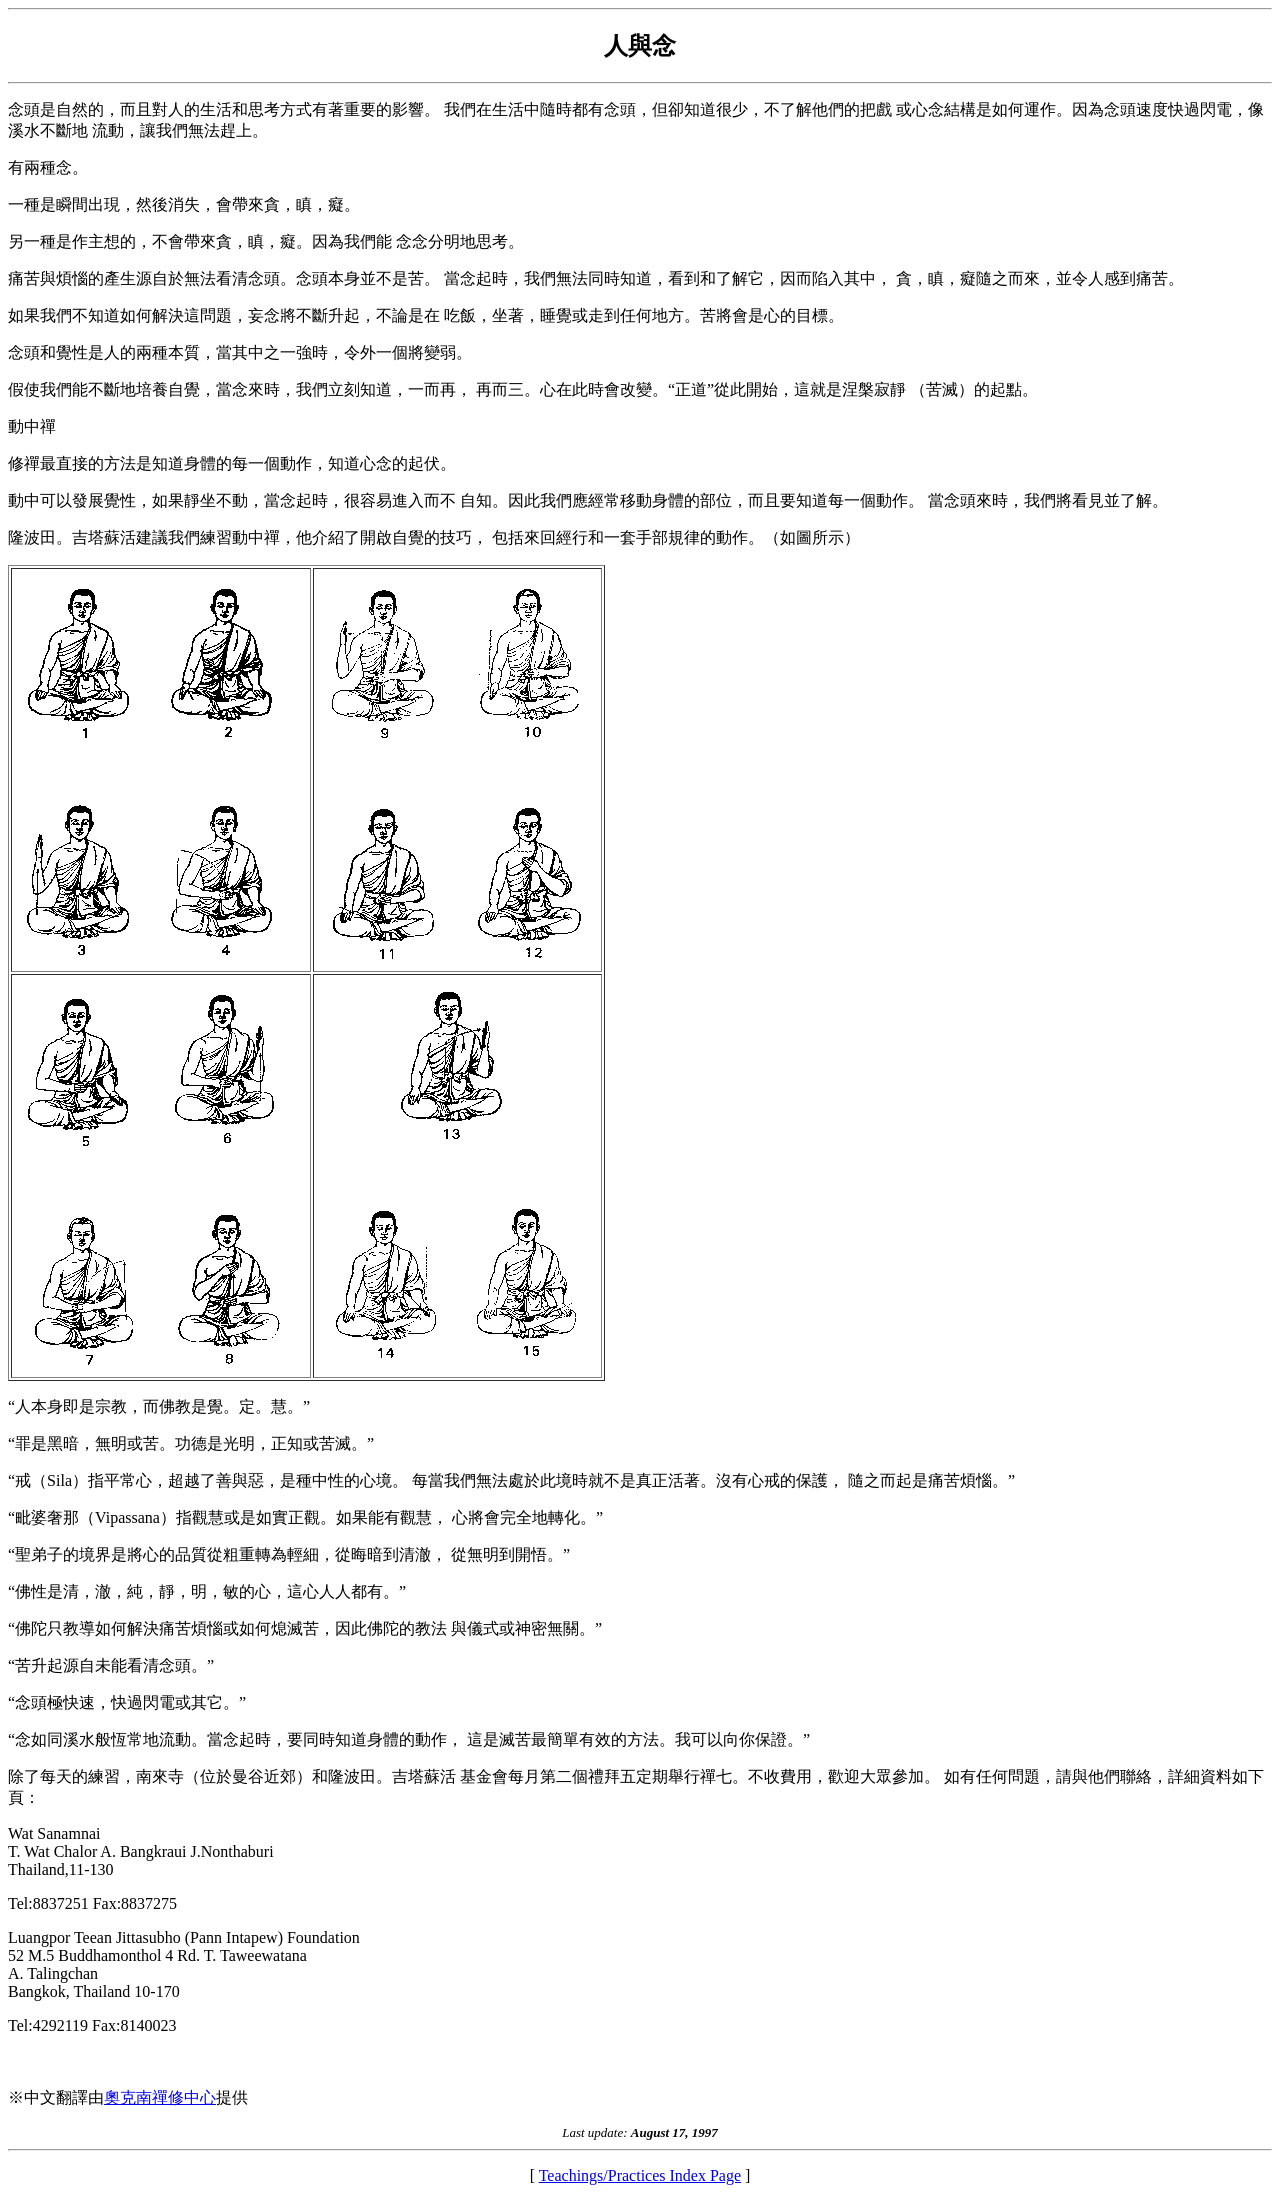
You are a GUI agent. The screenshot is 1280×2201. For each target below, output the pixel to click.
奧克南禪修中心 (160, 2097)
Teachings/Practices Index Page (640, 2175)
